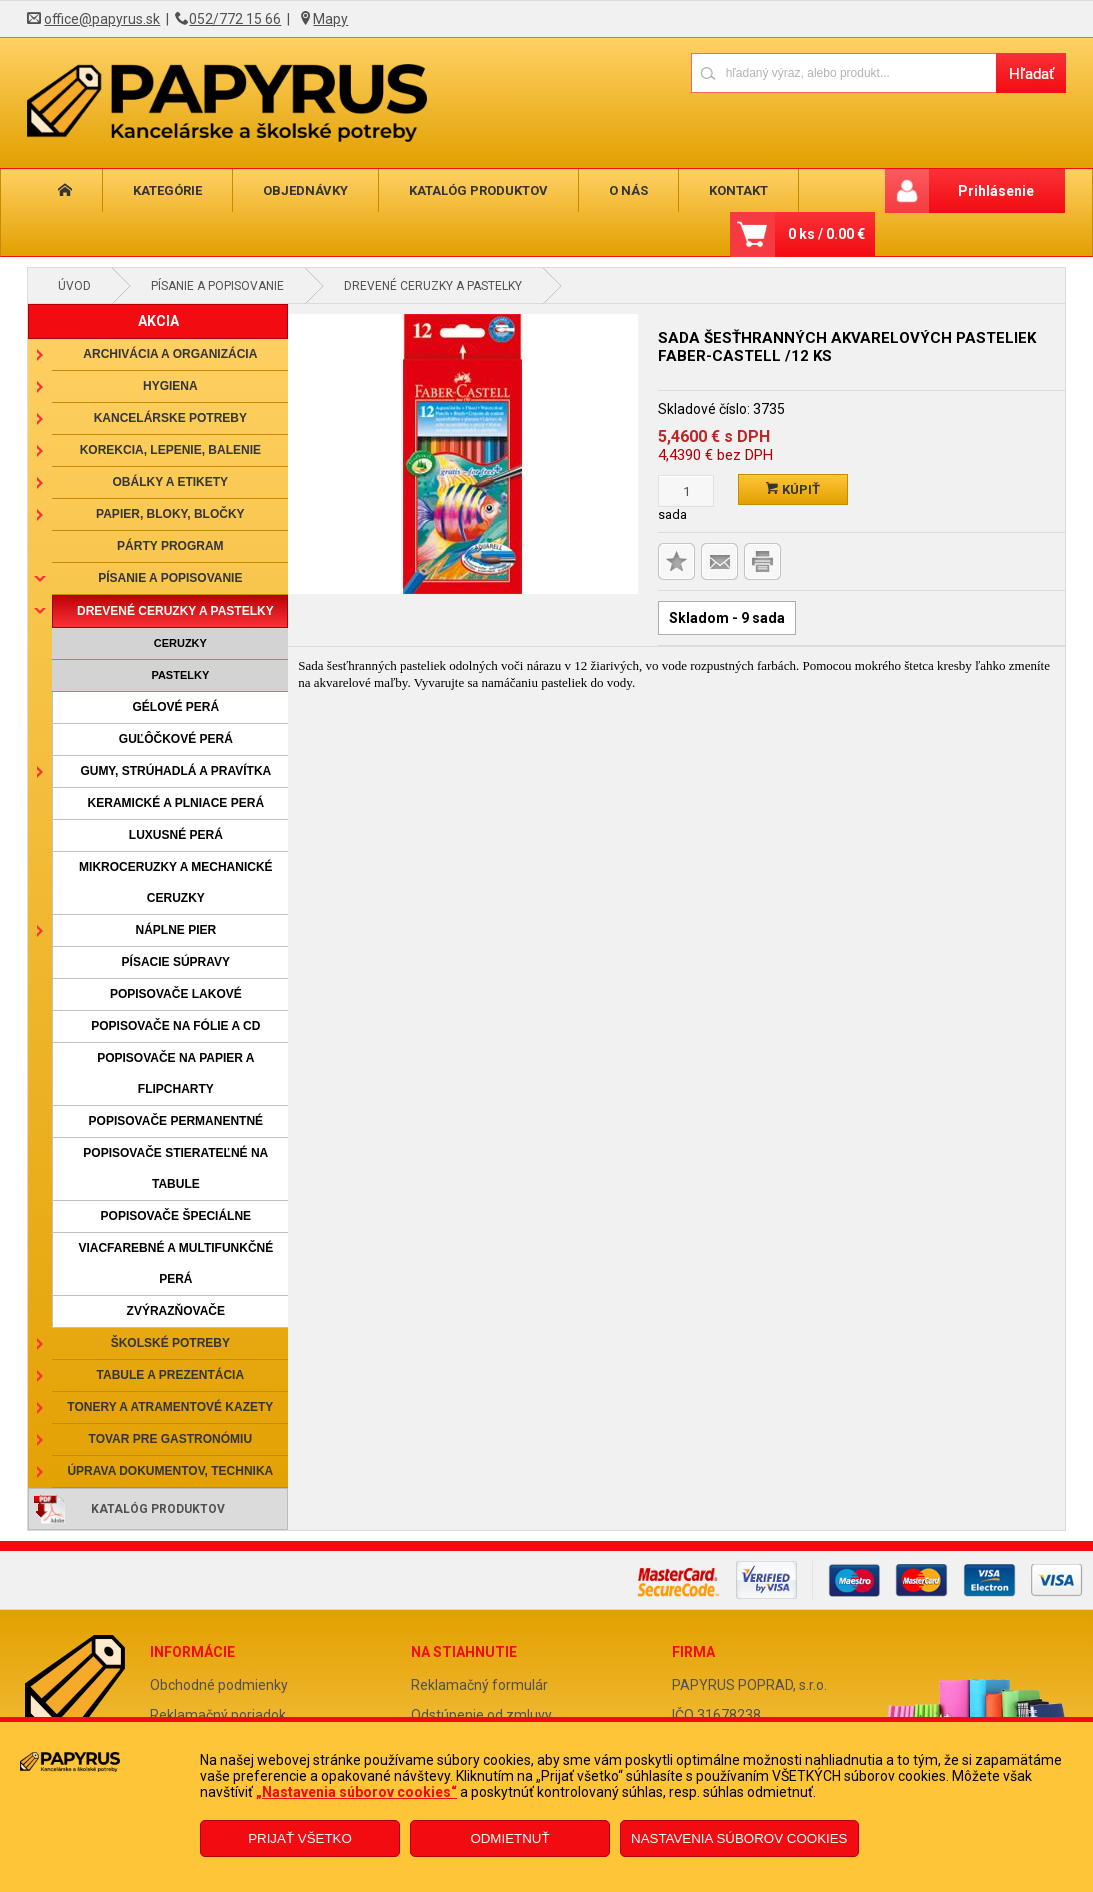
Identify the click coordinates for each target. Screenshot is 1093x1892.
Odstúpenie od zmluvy (481, 1715)
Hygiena (170, 386)
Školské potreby (170, 1343)
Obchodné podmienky (219, 1685)
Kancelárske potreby (170, 418)
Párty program (170, 546)
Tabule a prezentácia (171, 1375)
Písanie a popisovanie (217, 286)
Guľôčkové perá (176, 739)
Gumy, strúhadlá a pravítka (175, 771)
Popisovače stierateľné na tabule (175, 1168)
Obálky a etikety (171, 482)
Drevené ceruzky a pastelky (433, 286)
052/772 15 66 (235, 19)
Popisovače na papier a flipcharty (175, 1073)
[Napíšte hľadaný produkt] (843, 72)
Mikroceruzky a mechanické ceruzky (176, 882)
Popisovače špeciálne (176, 1216)
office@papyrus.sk (102, 19)
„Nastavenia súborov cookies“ (356, 1792)
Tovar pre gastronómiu (171, 1439)
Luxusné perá (176, 835)
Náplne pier (175, 930)
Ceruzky (180, 643)
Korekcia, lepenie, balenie (170, 450)
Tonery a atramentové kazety (170, 1407)
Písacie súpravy (176, 962)
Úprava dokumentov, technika (170, 1471)
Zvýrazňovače (176, 1311)
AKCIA (158, 321)
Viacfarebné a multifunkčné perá (175, 1263)
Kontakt (738, 190)
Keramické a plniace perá (176, 803)
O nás (628, 190)
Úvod (74, 286)
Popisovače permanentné (176, 1121)
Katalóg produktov (478, 190)
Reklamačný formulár (479, 1685)
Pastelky (180, 675)
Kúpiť (793, 489)
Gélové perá (175, 707)
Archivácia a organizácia (170, 354)
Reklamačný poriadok (218, 1715)
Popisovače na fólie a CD (175, 1026)
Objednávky (305, 190)
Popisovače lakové (176, 994)
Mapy (330, 19)
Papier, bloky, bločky (170, 514)
